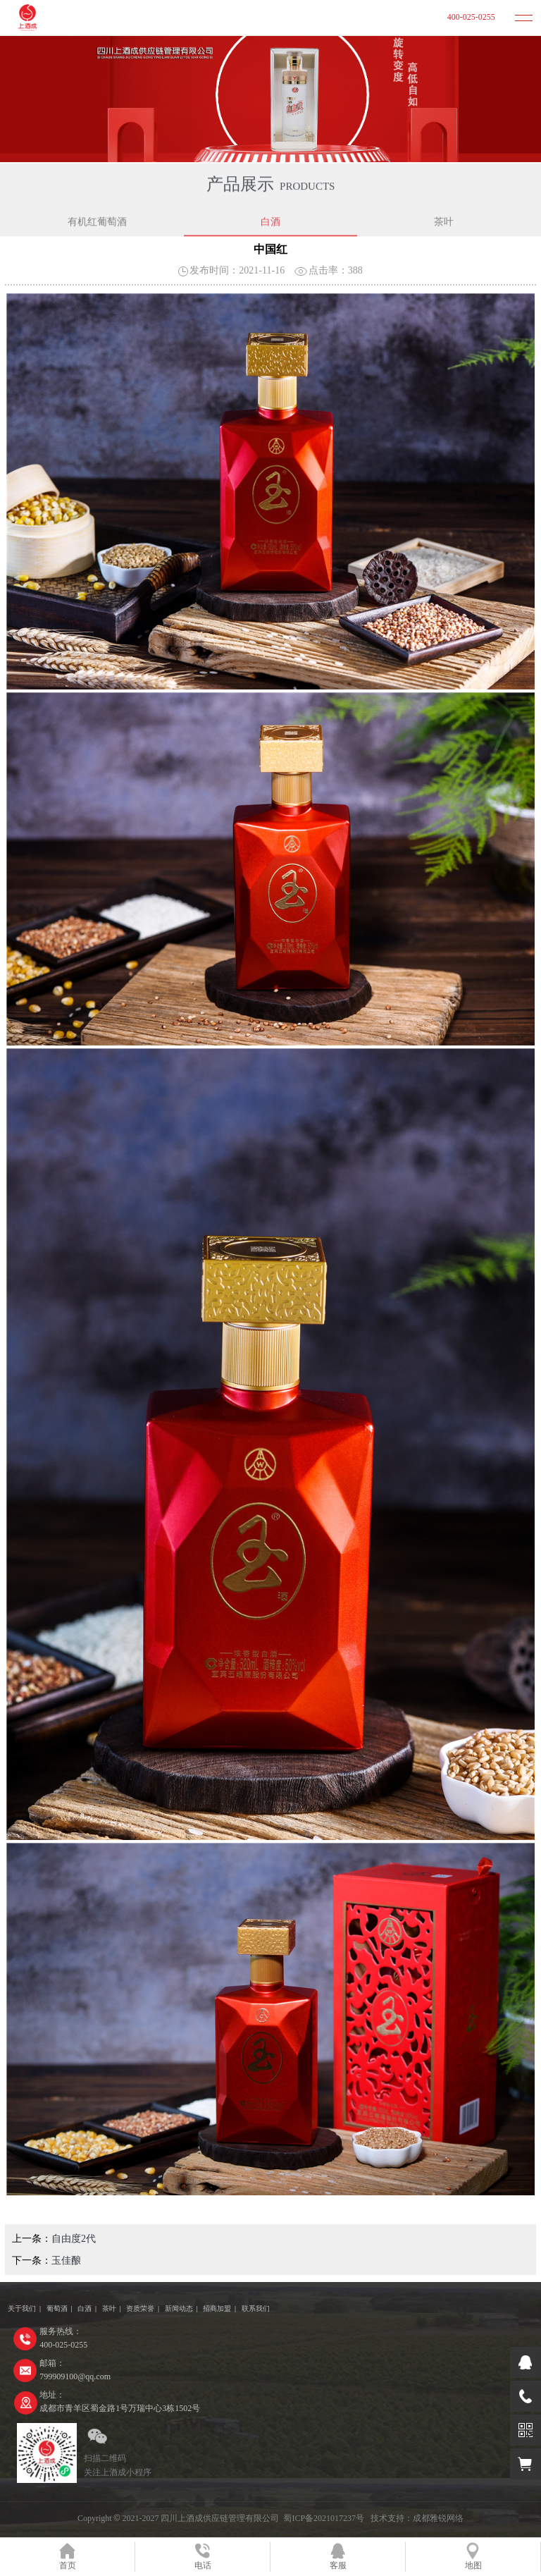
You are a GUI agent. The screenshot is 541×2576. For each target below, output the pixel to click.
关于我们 (22, 2308)
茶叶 (444, 222)
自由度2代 (73, 2238)
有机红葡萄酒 (97, 222)
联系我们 (256, 2308)
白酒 (270, 222)
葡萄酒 (57, 2308)
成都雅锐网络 (438, 2518)
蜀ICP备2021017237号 (323, 2518)
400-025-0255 (471, 17)
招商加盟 (217, 2308)
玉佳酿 (66, 2260)
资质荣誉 (140, 2308)
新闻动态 (179, 2308)
